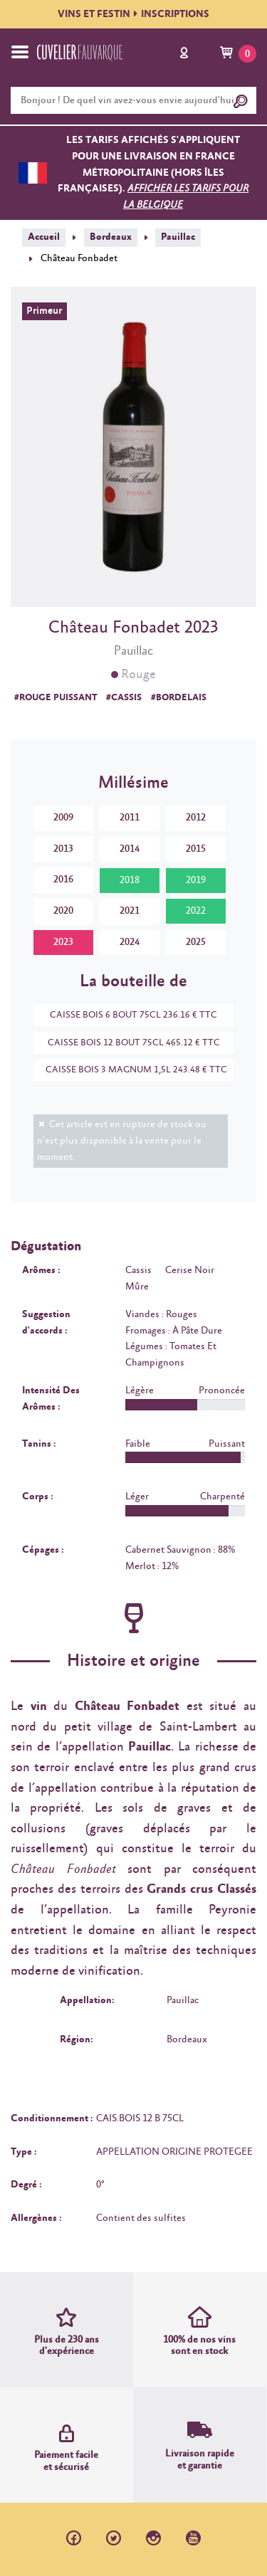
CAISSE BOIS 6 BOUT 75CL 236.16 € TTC (126, 1015)
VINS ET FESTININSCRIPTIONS (133, 14)
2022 (196, 911)
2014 (130, 849)
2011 (130, 817)
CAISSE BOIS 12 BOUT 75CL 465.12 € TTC (126, 1043)
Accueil (44, 237)
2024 (130, 942)
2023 (63, 942)
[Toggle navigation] (20, 52)
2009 (63, 817)
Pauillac (178, 237)
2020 (63, 911)
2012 (196, 817)
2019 (196, 880)
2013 (63, 849)
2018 (130, 880)
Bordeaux (111, 237)
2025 (196, 942)
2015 (196, 849)
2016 (63, 879)
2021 (130, 911)
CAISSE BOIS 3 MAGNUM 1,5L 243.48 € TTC (130, 1070)
